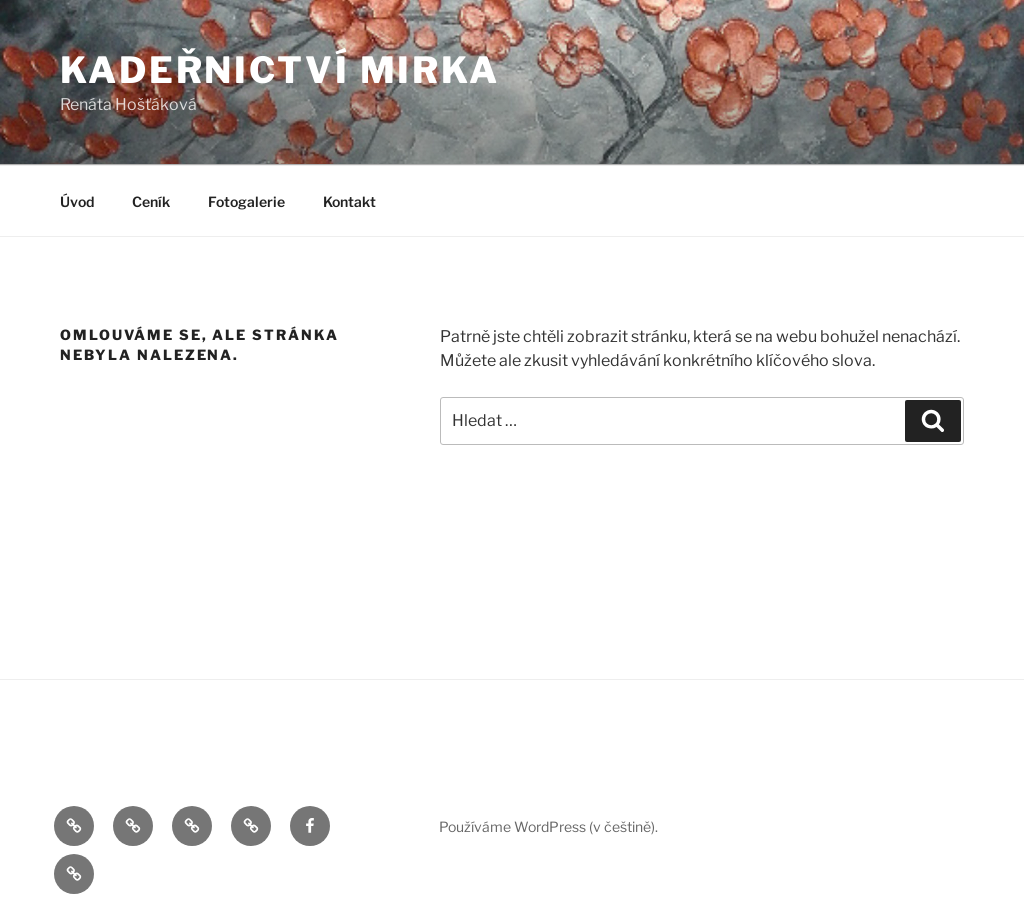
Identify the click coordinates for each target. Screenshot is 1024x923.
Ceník (151, 201)
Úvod (77, 201)
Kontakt (349, 201)
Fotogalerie (246, 201)
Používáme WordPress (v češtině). (548, 826)
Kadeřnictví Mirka (280, 70)
